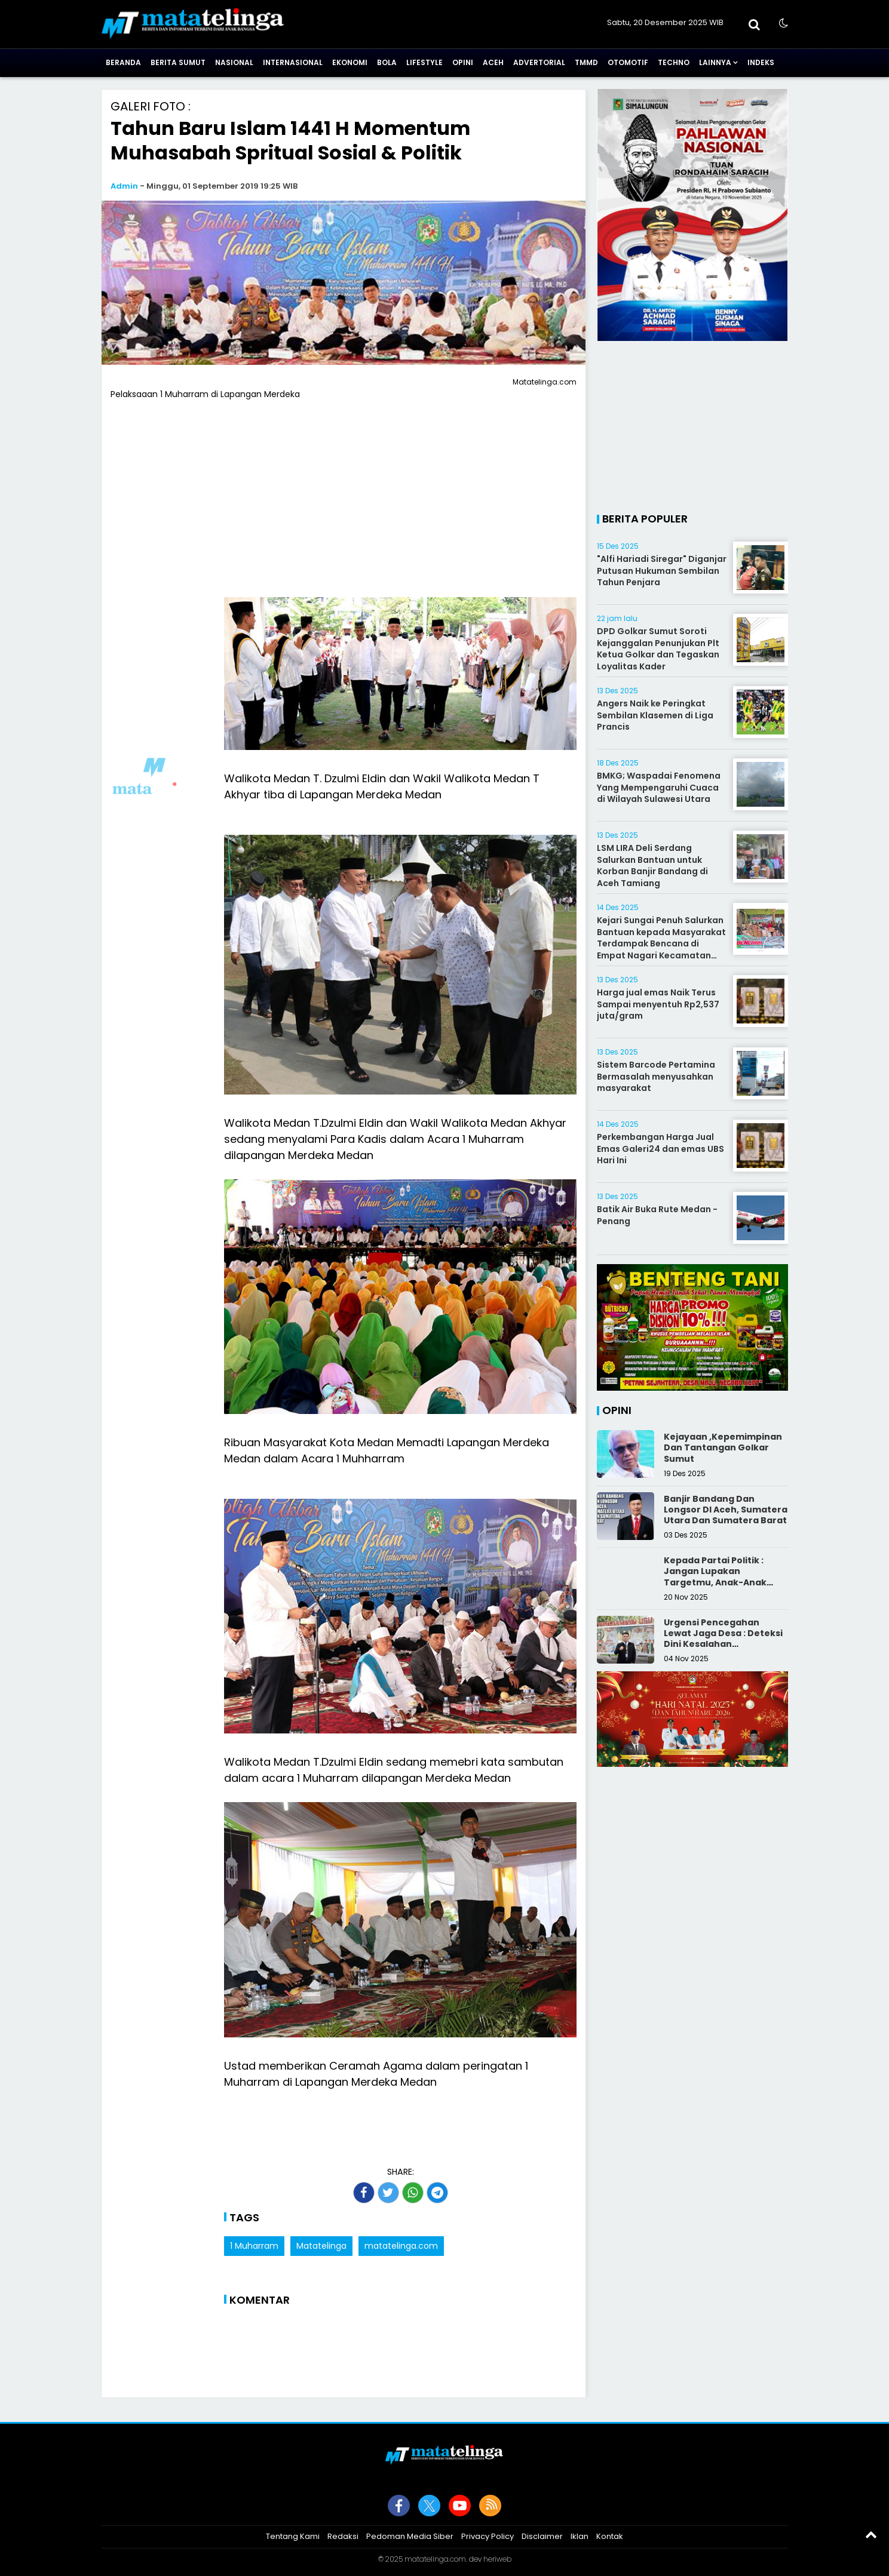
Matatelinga (321, 2246)
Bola (387, 62)
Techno (673, 62)
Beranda (123, 62)
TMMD (586, 62)
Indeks (760, 62)
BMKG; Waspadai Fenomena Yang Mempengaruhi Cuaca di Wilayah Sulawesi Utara (659, 787)
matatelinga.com (401, 2246)
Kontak (609, 2536)
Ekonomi (349, 62)
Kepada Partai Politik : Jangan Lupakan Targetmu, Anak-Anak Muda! (715, 1576)
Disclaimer (542, 2536)
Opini (462, 62)
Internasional (293, 62)
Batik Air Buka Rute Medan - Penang (657, 1215)
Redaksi (342, 2536)
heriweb (497, 2559)
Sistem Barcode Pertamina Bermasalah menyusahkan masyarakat (656, 1076)
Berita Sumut (178, 62)
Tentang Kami (293, 2536)
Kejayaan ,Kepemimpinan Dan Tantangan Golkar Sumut (723, 1447)
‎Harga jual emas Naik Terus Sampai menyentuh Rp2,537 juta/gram (658, 1004)
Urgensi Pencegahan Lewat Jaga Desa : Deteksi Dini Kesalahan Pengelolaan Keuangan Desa (723, 1644)
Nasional (234, 62)
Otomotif (628, 62)
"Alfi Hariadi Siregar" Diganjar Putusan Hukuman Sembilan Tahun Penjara (661, 570)
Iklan (579, 2536)
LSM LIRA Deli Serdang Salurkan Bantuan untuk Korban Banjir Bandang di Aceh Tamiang (652, 865)
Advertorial (539, 62)
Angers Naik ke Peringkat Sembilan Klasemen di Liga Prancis (655, 715)
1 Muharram (254, 2246)
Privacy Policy (487, 2536)
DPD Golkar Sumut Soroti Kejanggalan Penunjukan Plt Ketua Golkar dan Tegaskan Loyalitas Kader (658, 648)
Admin (124, 186)
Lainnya (715, 62)
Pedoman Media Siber (409, 2536)
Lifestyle (424, 62)
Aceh (493, 62)
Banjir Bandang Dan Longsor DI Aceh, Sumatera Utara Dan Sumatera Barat (725, 1509)
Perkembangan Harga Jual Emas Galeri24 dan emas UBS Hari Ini (660, 1148)
